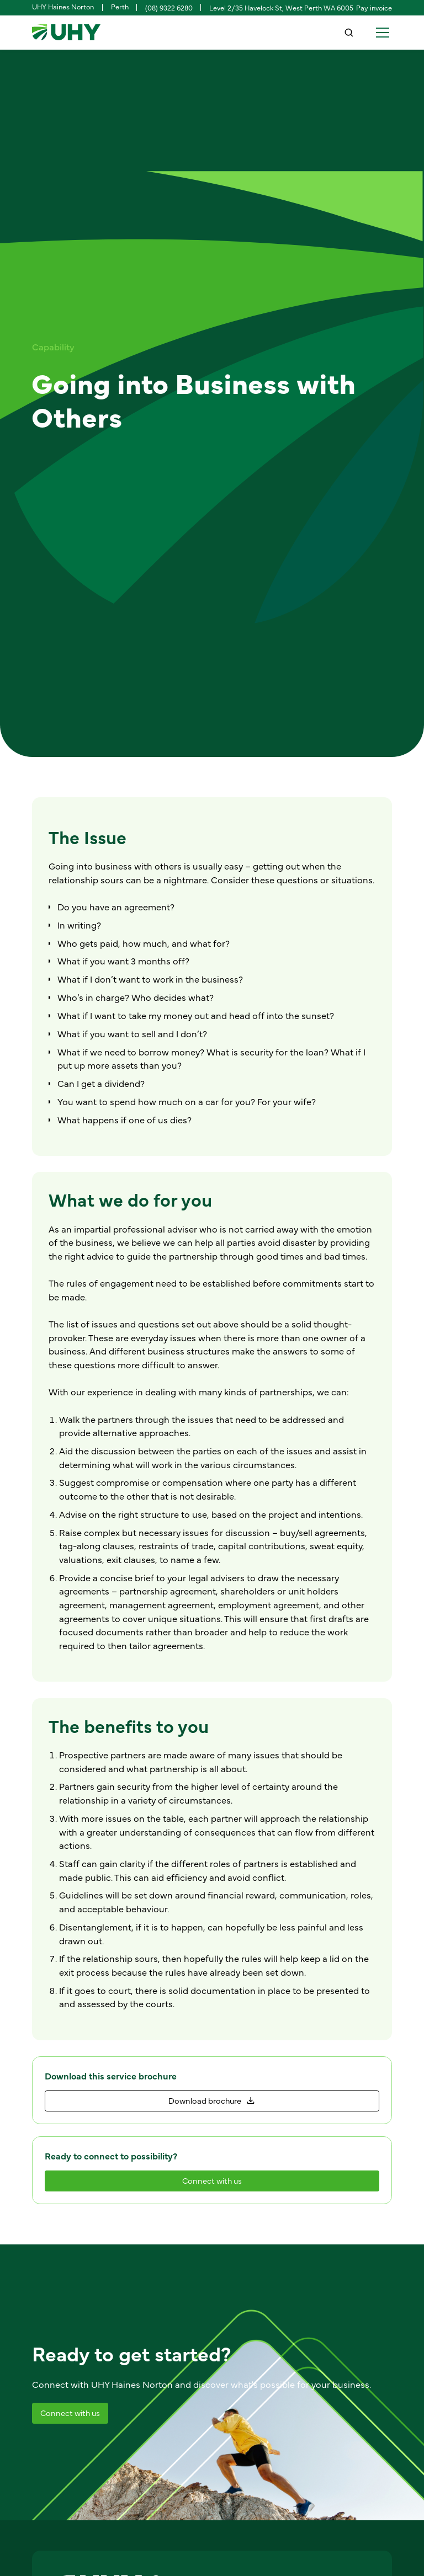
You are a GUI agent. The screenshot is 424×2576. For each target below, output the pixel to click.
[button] (380, 32)
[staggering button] (212, 2100)
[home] (66, 32)
